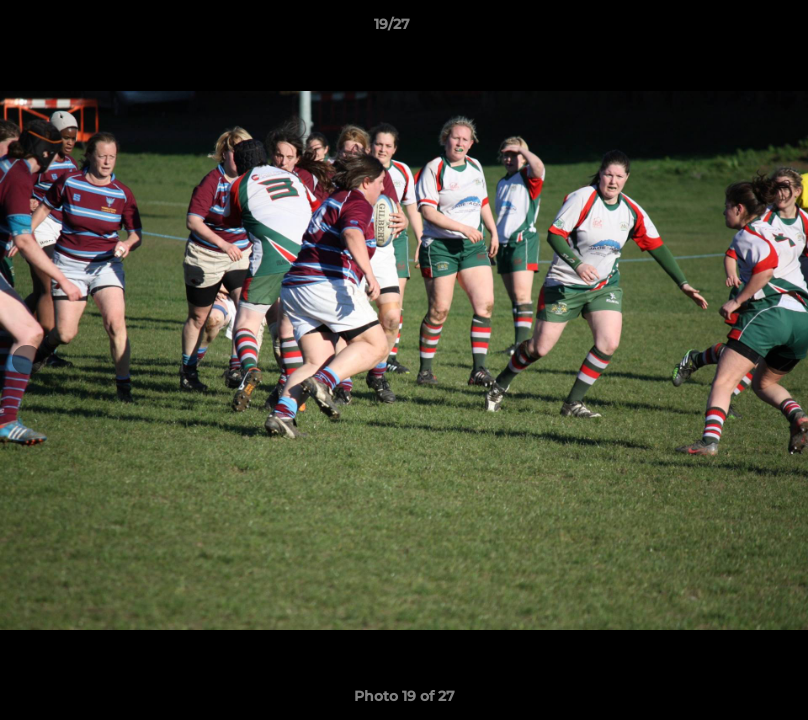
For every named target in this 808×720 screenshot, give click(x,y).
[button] (724, 29)
